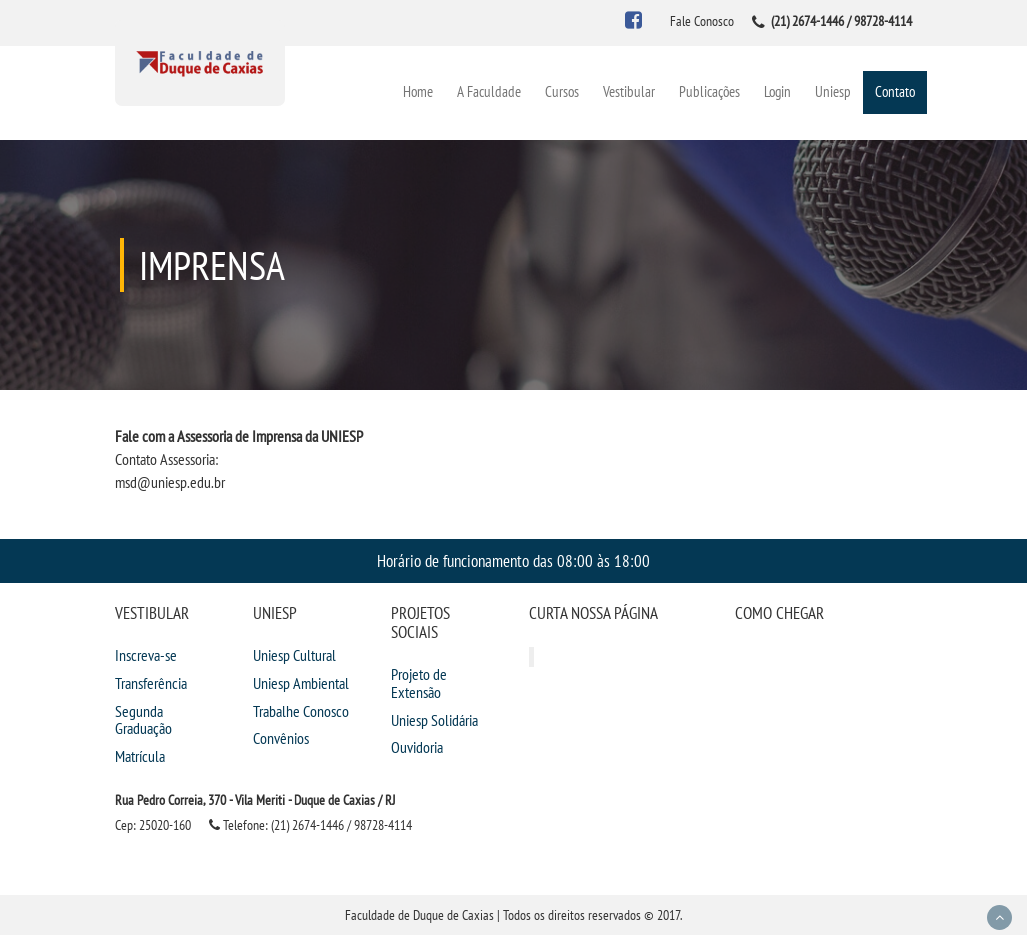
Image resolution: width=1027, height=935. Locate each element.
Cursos (562, 91)
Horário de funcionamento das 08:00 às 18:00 (513, 560)
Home (418, 91)
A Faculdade (489, 91)
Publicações (709, 91)
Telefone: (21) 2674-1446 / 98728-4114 (310, 825)
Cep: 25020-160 (153, 825)
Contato (895, 91)
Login (777, 91)
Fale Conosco (702, 21)
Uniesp (833, 91)
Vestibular (629, 91)
